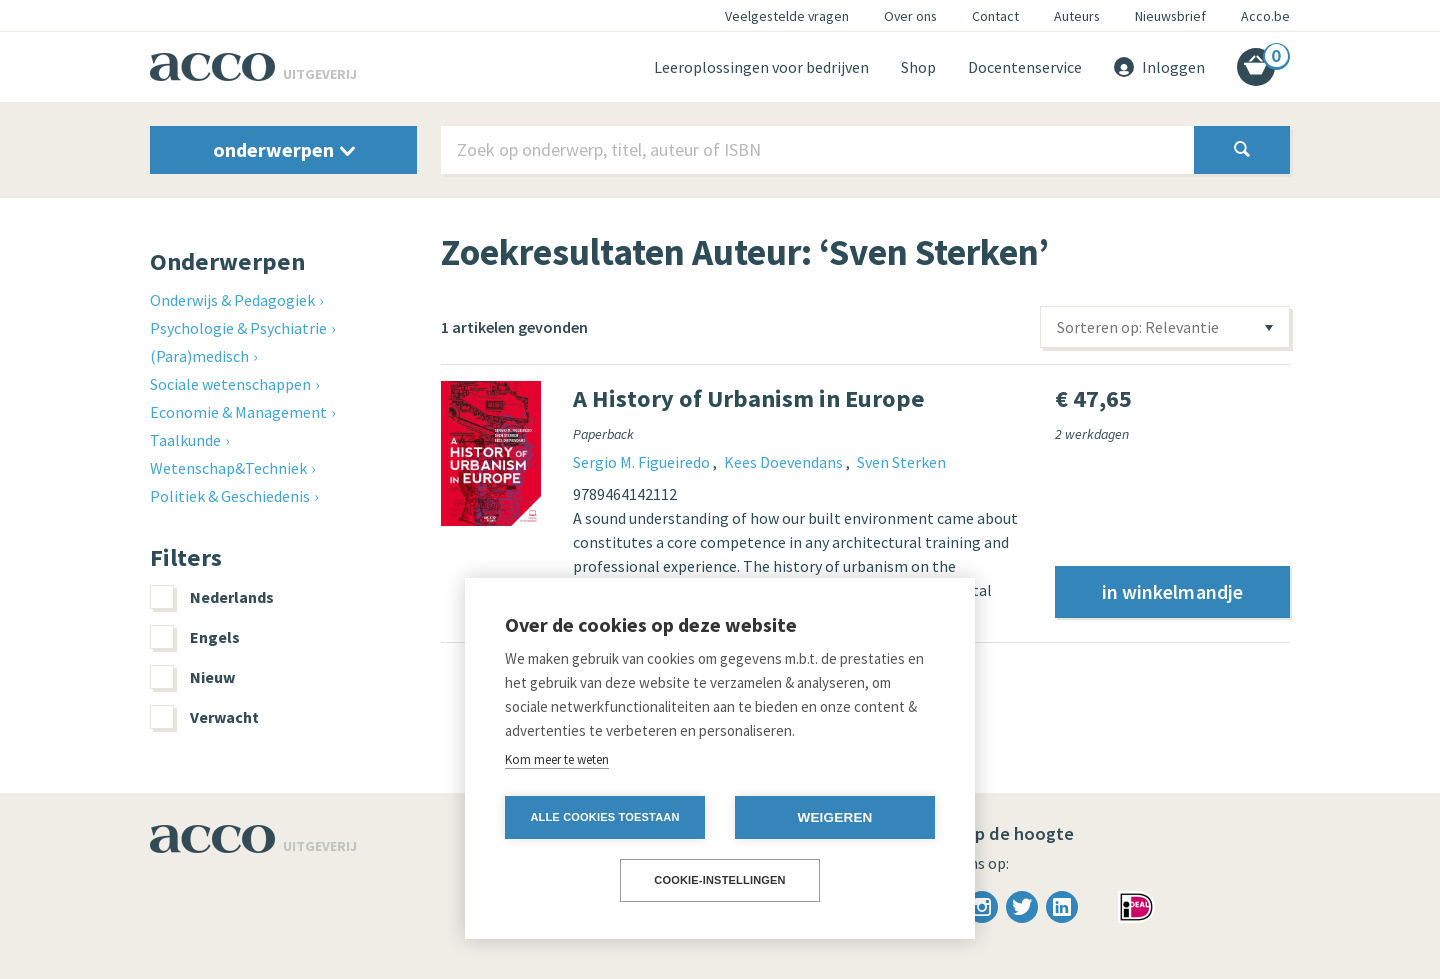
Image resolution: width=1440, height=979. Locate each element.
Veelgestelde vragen (787, 16)
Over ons (910, 16)
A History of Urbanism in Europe (749, 398)
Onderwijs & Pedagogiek (232, 300)
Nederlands (212, 597)
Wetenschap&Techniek (228, 468)
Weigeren (834, 817)
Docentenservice (1025, 67)
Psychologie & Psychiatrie (238, 328)
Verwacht (204, 717)
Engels (195, 637)
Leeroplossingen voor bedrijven (761, 67)
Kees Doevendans (785, 462)
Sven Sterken (901, 462)
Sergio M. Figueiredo (643, 462)
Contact (995, 16)
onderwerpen (284, 149)
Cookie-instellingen (720, 880)
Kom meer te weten (557, 759)
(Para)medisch (199, 356)
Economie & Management (238, 412)
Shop (918, 67)
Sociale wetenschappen (230, 384)
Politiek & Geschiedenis (230, 496)
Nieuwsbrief (1170, 16)
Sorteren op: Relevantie (1138, 327)
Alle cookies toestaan (604, 817)
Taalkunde (185, 440)
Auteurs (1077, 16)
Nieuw (192, 677)
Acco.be (1265, 16)
